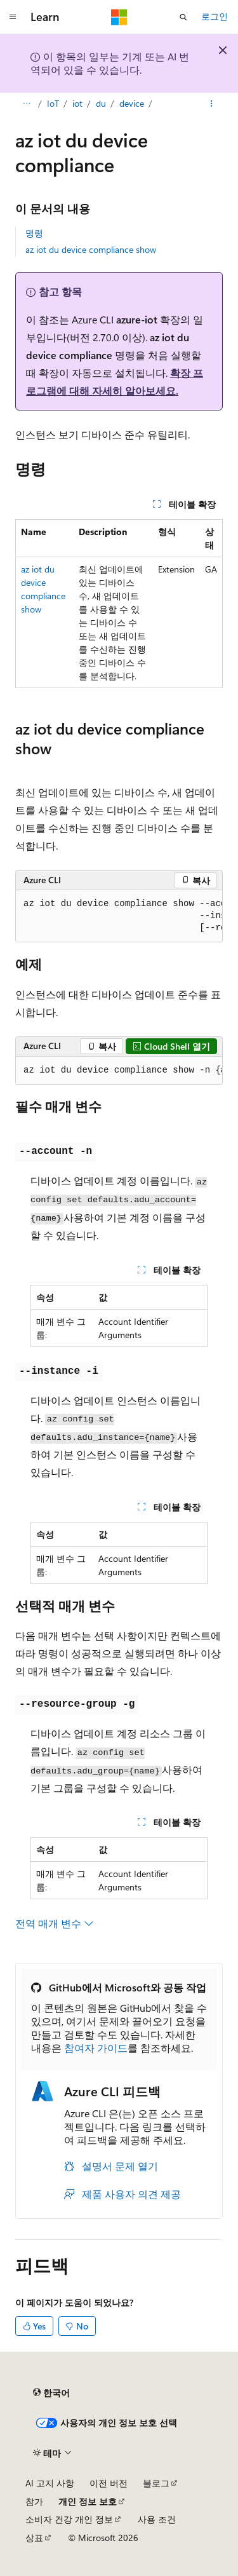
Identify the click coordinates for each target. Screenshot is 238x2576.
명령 (34, 233)
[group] (119, 916)
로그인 (214, 16)
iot (77, 103)
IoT (53, 103)
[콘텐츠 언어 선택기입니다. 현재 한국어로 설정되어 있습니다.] (51, 2393)
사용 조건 (157, 2519)
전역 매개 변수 (54, 1923)
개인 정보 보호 (87, 2501)
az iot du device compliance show (90, 249)
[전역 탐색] (12, 17)
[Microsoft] (119, 17)
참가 (34, 2501)
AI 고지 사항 (49, 2483)
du (101, 103)
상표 (34, 2538)
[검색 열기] (183, 17)
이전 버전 (108, 2483)
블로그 (156, 2483)
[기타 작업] (212, 103)
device (131, 103)
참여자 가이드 (96, 2047)
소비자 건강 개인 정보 (69, 2519)
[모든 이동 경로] (26, 103)
